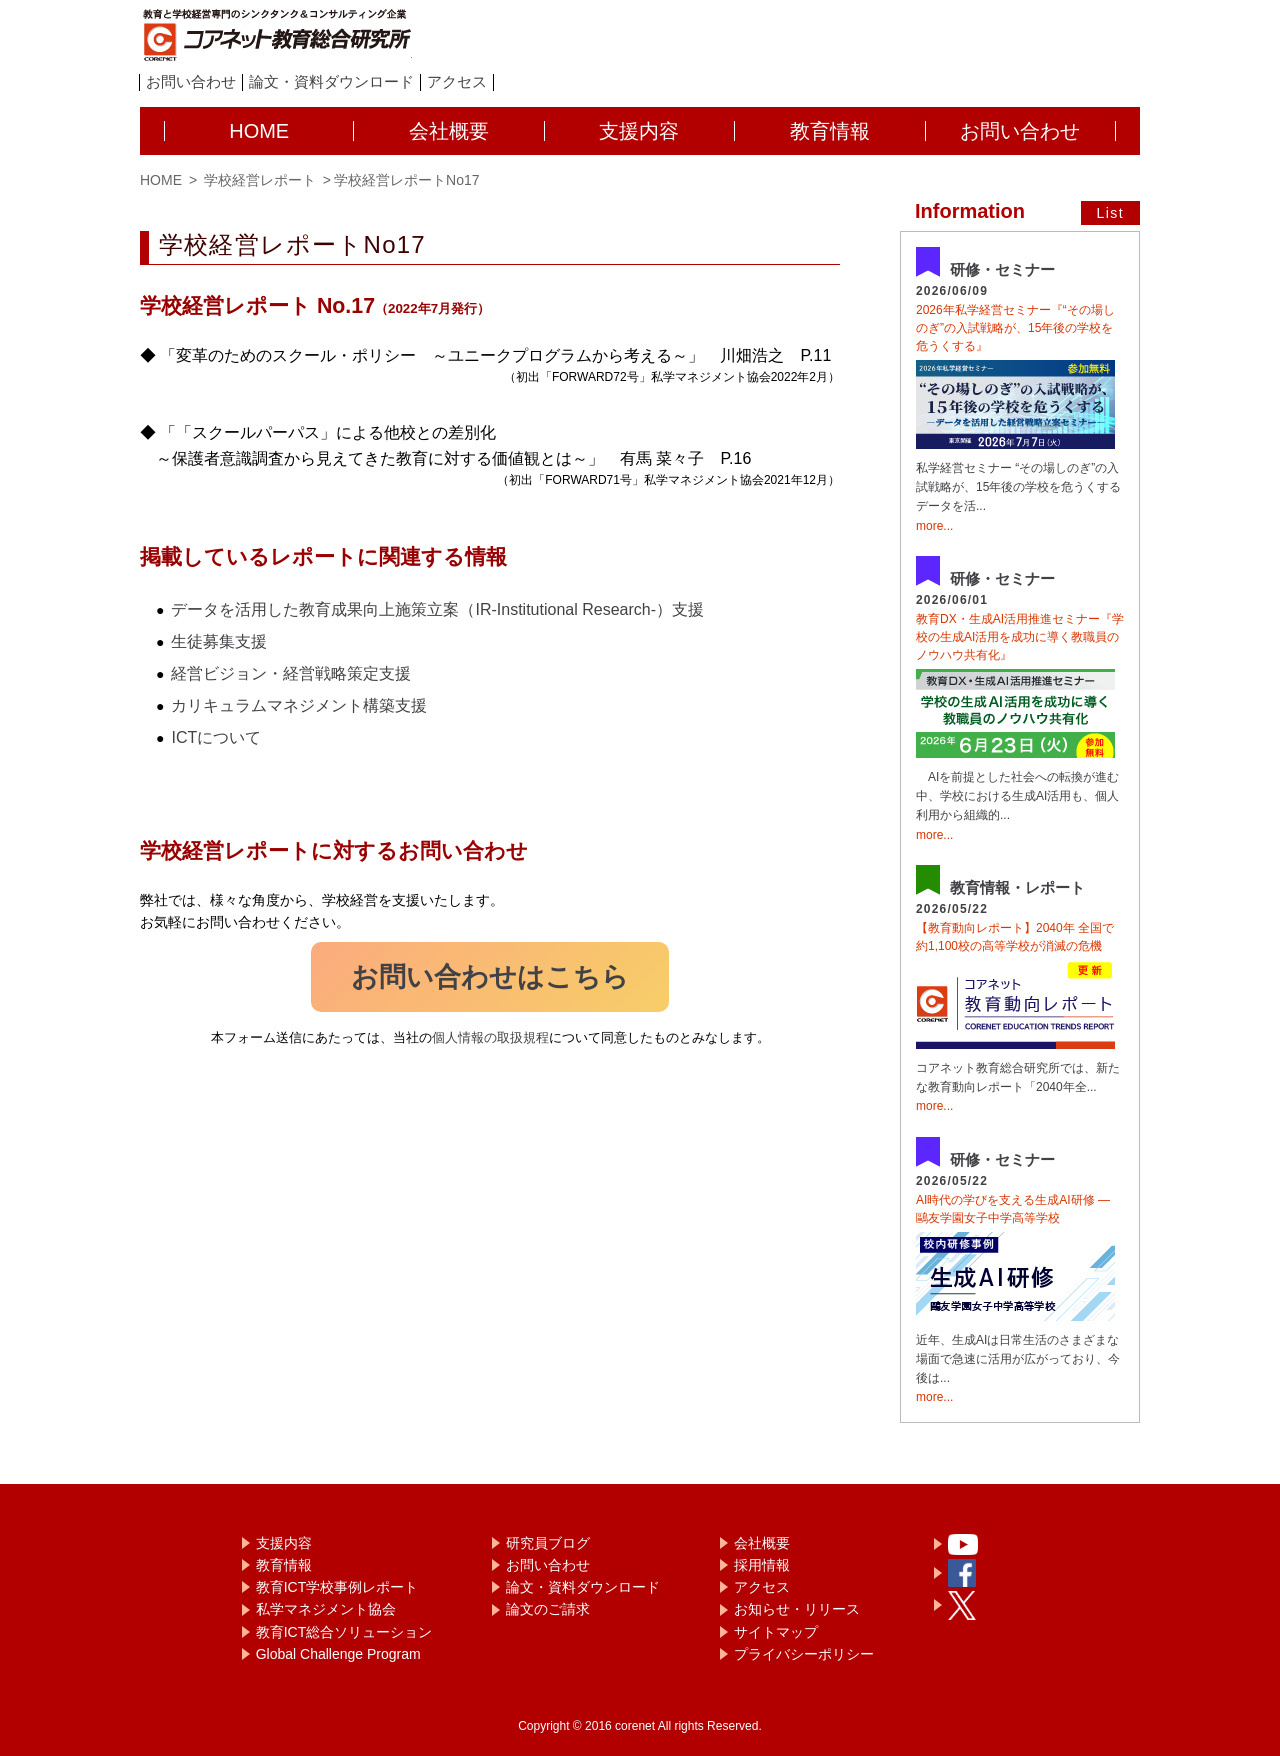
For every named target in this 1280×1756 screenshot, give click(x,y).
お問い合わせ (191, 82)
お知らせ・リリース (797, 1609)
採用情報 (762, 1565)
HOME (161, 180)
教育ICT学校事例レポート (337, 1587)
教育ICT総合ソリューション (344, 1632)
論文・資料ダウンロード (331, 82)
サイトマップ (776, 1632)
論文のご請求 (548, 1609)
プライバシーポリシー (804, 1654)
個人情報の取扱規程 (490, 1037)
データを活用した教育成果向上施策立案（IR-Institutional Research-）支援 (437, 609)
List (1110, 213)
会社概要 (762, 1543)
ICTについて (216, 737)
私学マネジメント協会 (326, 1609)
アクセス (457, 82)
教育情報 (284, 1565)
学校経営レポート (258, 180)
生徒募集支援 (219, 641)
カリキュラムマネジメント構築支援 (299, 705)
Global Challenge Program (338, 1654)
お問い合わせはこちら (490, 977)
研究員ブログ (548, 1543)
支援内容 (284, 1543)
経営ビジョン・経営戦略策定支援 (291, 673)
